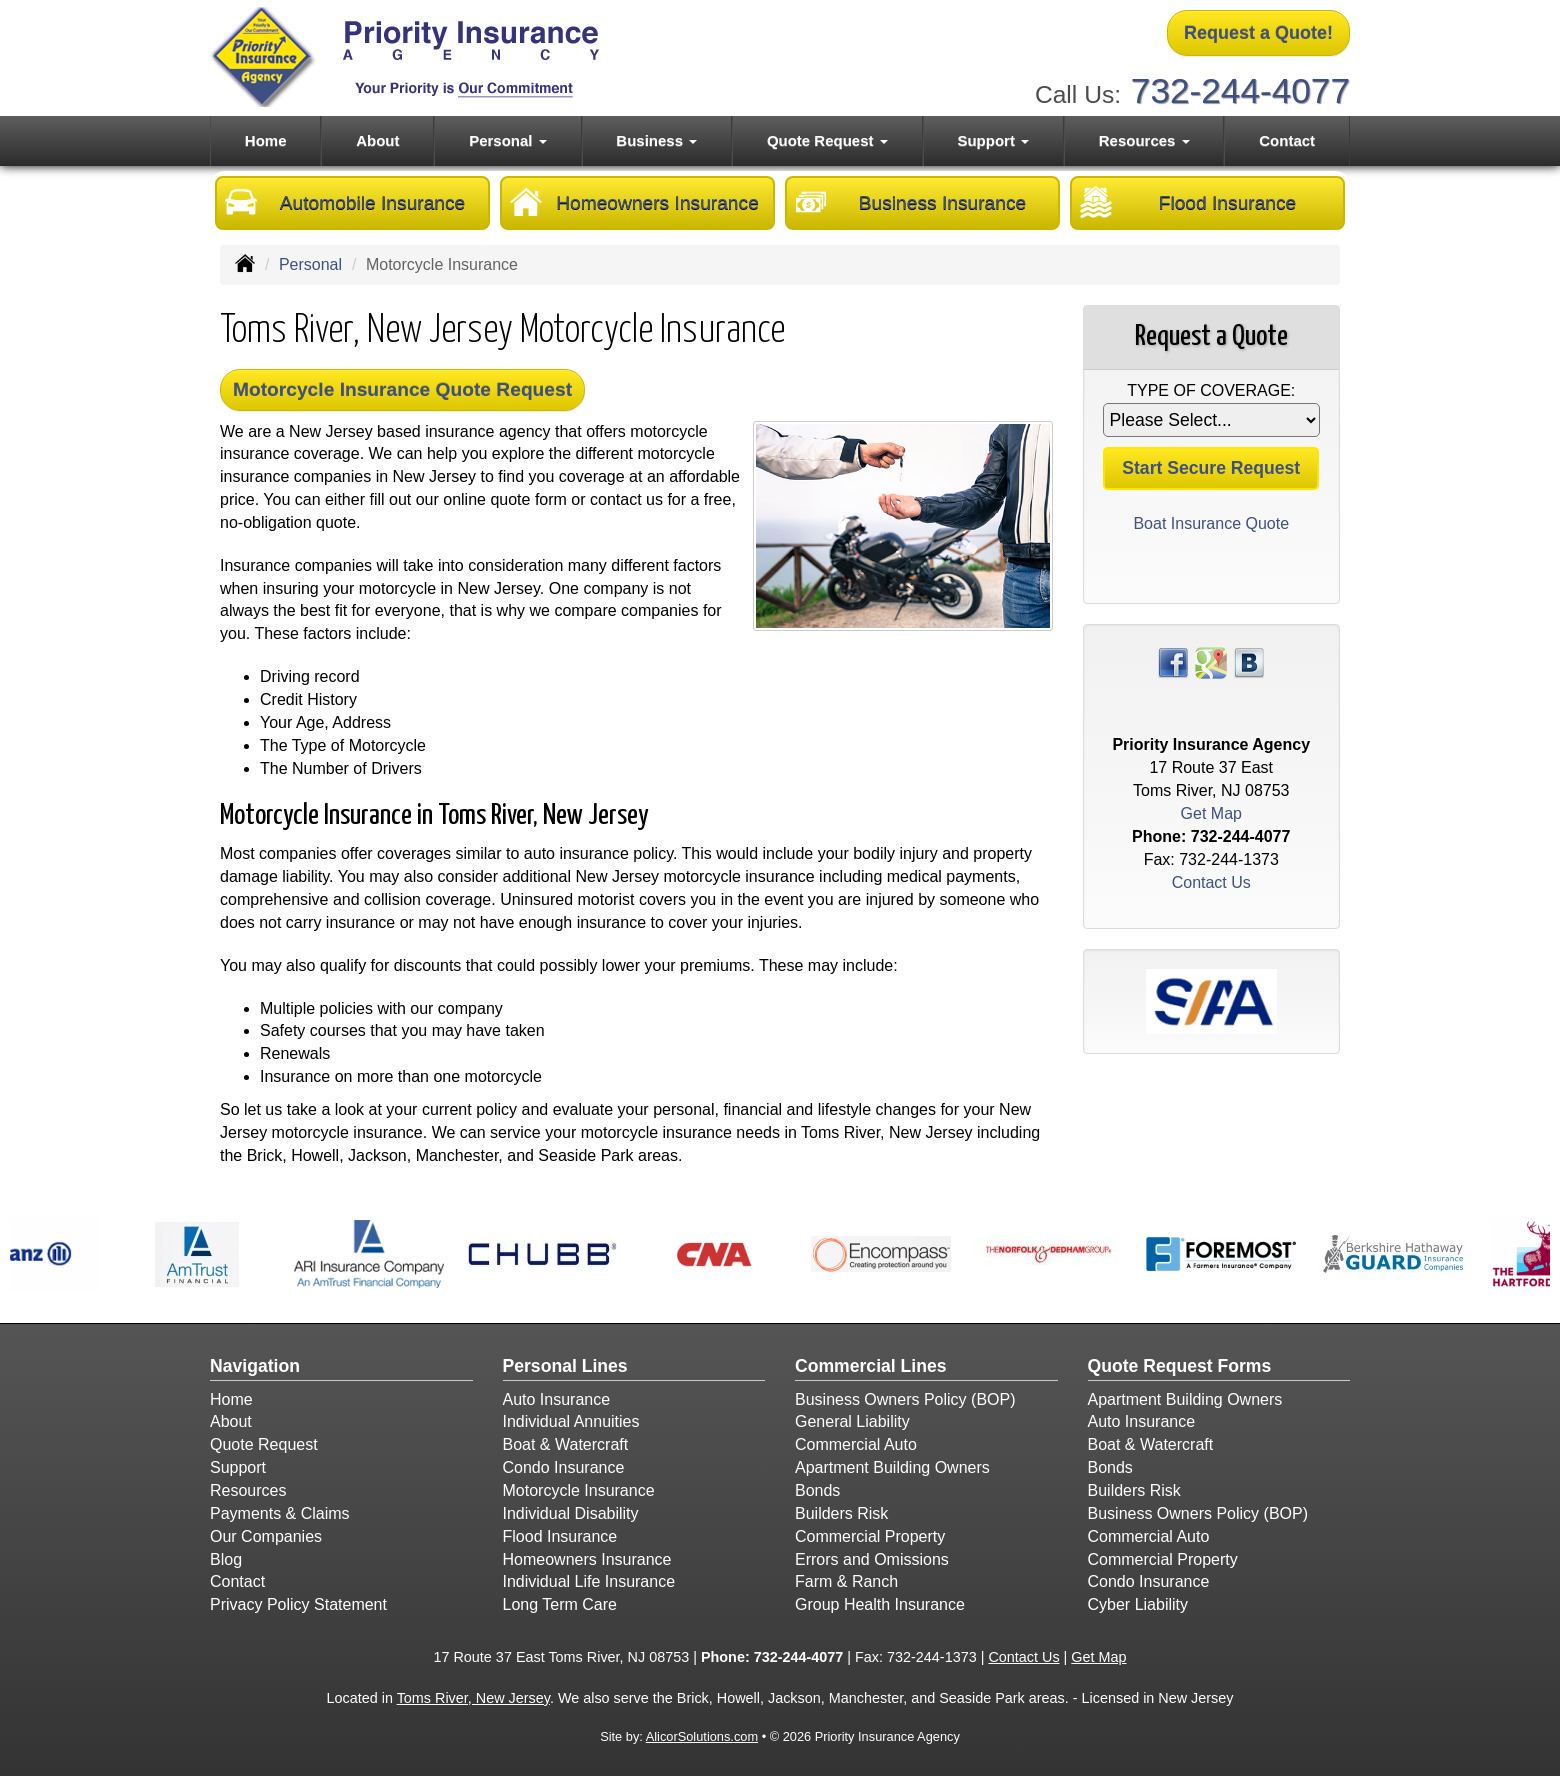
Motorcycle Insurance (579, 1490)
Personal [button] (508, 140)
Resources (248, 1490)
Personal (310, 264)
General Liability (852, 1421)
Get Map (1211, 813)
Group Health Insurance (880, 1604)
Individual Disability (571, 1513)
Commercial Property (870, 1536)
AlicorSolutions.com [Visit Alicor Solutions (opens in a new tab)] (702, 1736)
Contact (1287, 140)
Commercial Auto (856, 1444)
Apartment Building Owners (892, 1467)
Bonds (817, 1490)
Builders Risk (841, 1513)
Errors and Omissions (872, 1559)
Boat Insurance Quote (1211, 523)
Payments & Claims (280, 1513)
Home (266, 140)
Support (238, 1467)
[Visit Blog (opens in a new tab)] (1249, 661)
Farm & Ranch (846, 1581)
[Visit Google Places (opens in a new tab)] (1211, 661)
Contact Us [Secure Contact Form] (1211, 882)
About (377, 140)
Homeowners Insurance (634, 202)
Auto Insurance (557, 1399)
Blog (226, 1559)
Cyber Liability (1138, 1604)
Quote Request (264, 1444)
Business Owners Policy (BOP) (905, 1399)
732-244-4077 (1240, 90)
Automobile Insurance (345, 202)
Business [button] (656, 140)
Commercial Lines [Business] (871, 1366)
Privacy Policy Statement (298, 1604)
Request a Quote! (1258, 33)
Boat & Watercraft (566, 1444)
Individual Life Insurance (589, 1581)
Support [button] (993, 140)
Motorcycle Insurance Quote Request (402, 389)
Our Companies (266, 1536)
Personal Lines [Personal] (565, 1366)
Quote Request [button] (827, 140)
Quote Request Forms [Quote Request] (1180, 1366)
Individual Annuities (571, 1421)
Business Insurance (910, 202)
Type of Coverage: (1211, 390)
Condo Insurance (564, 1467)
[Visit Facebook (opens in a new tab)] (1173, 661)
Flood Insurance (1188, 202)
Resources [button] (1144, 140)
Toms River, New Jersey (473, 1698)
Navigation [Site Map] (255, 1366)
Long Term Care (560, 1604)
